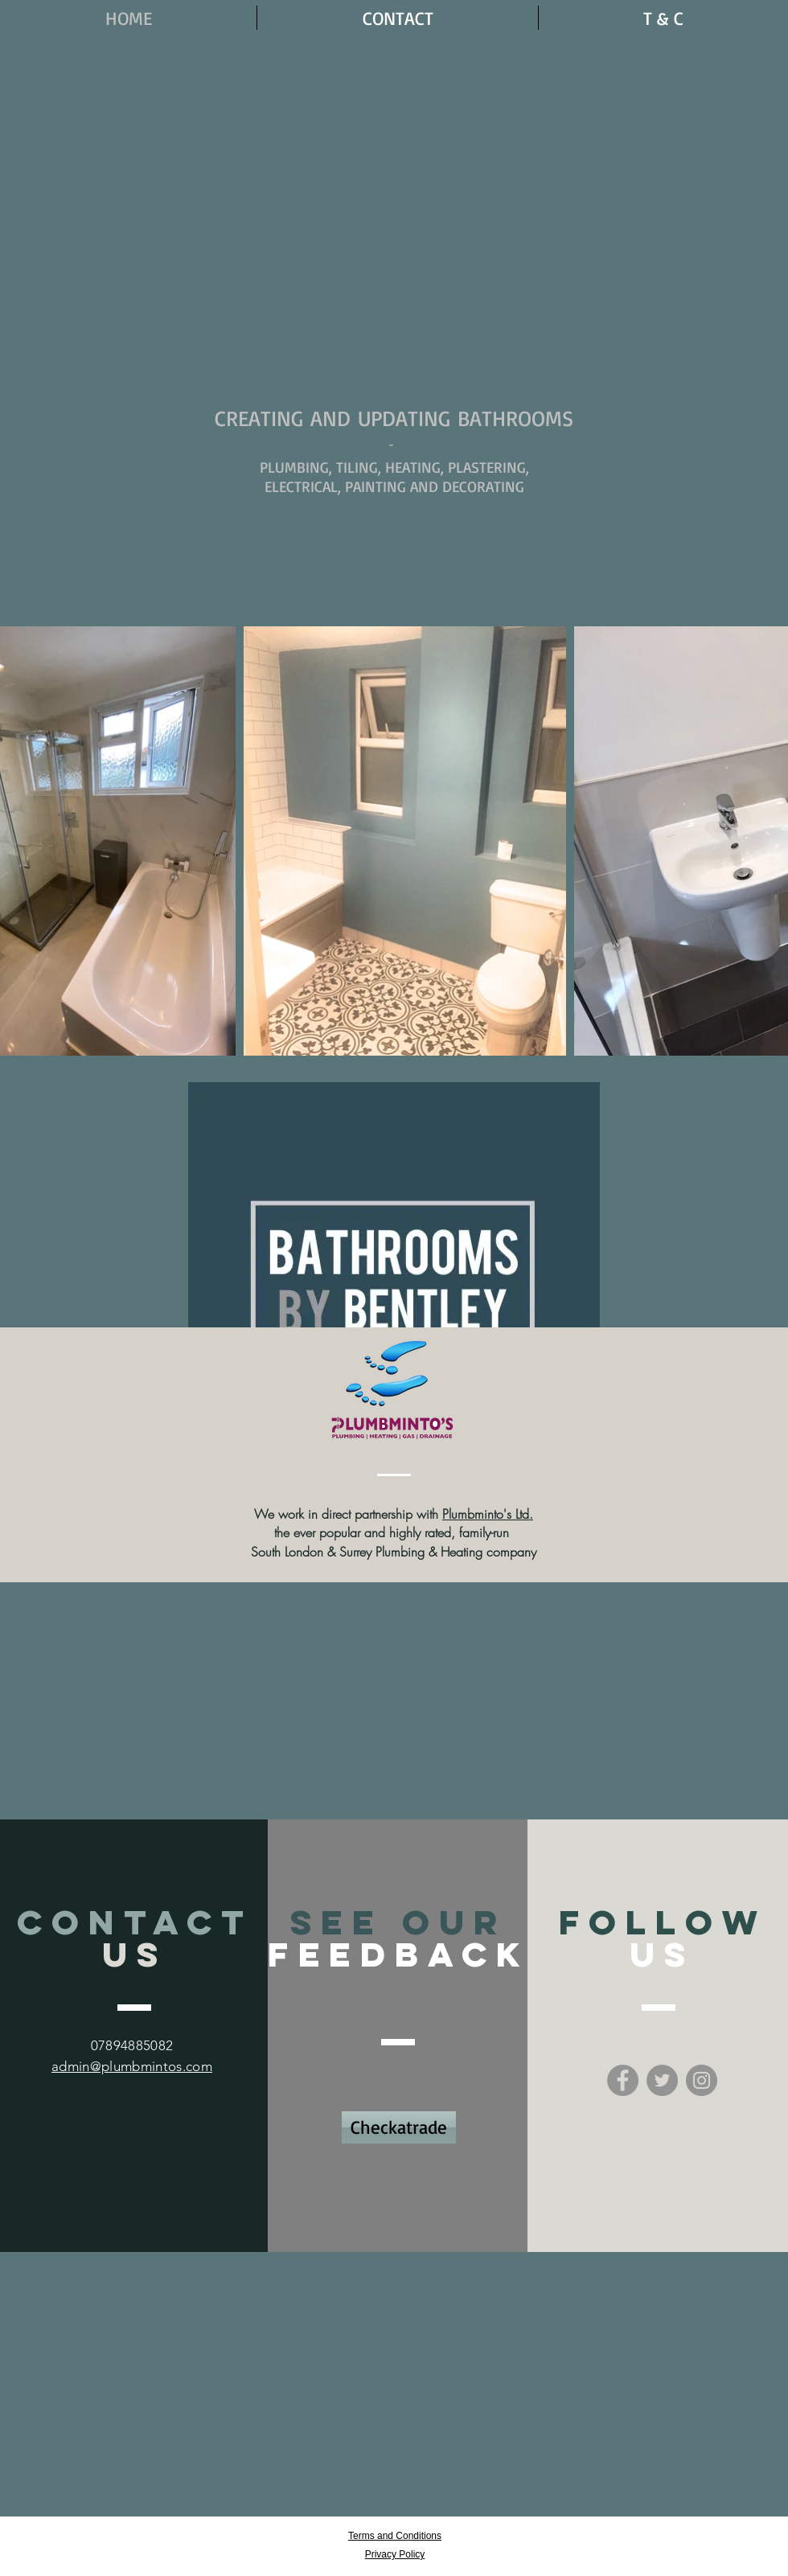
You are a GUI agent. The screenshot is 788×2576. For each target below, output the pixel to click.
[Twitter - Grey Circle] (662, 2080)
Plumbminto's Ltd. (487, 1514)
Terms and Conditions (394, 2535)
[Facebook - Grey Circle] (622, 2080)
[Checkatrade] (399, 2127)
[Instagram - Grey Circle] (701, 2080)
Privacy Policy (395, 2554)
